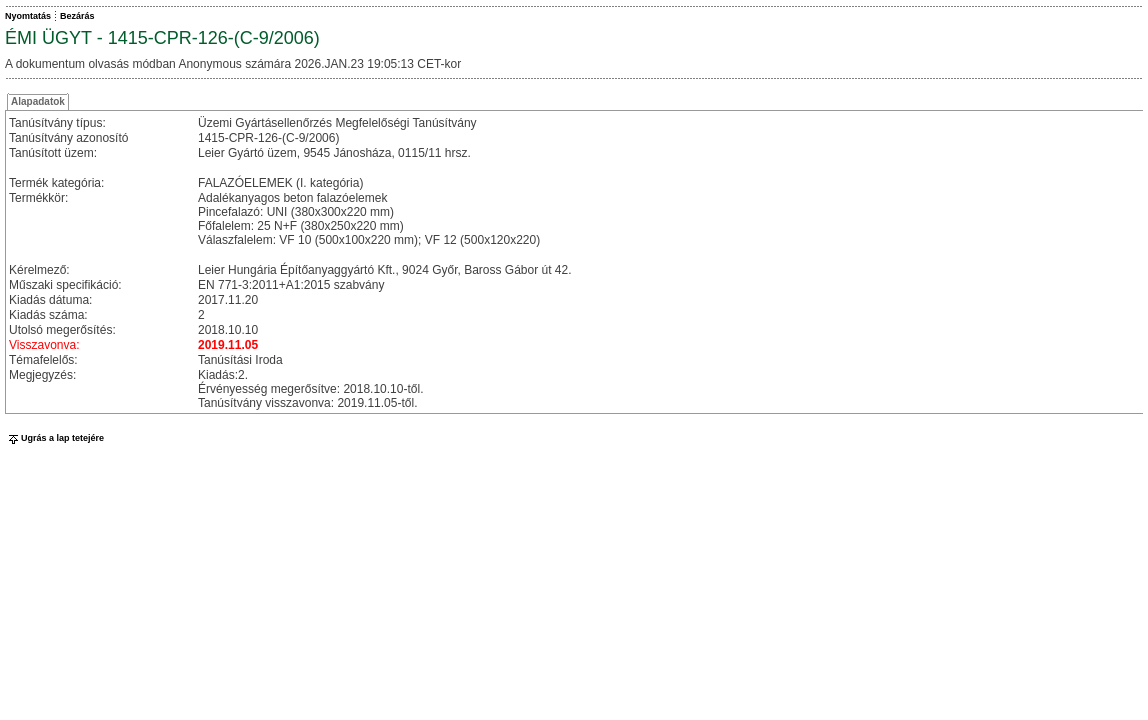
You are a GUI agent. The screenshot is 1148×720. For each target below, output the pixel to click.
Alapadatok (38, 101)
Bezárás (77, 16)
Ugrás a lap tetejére (54, 438)
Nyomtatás (28, 16)
